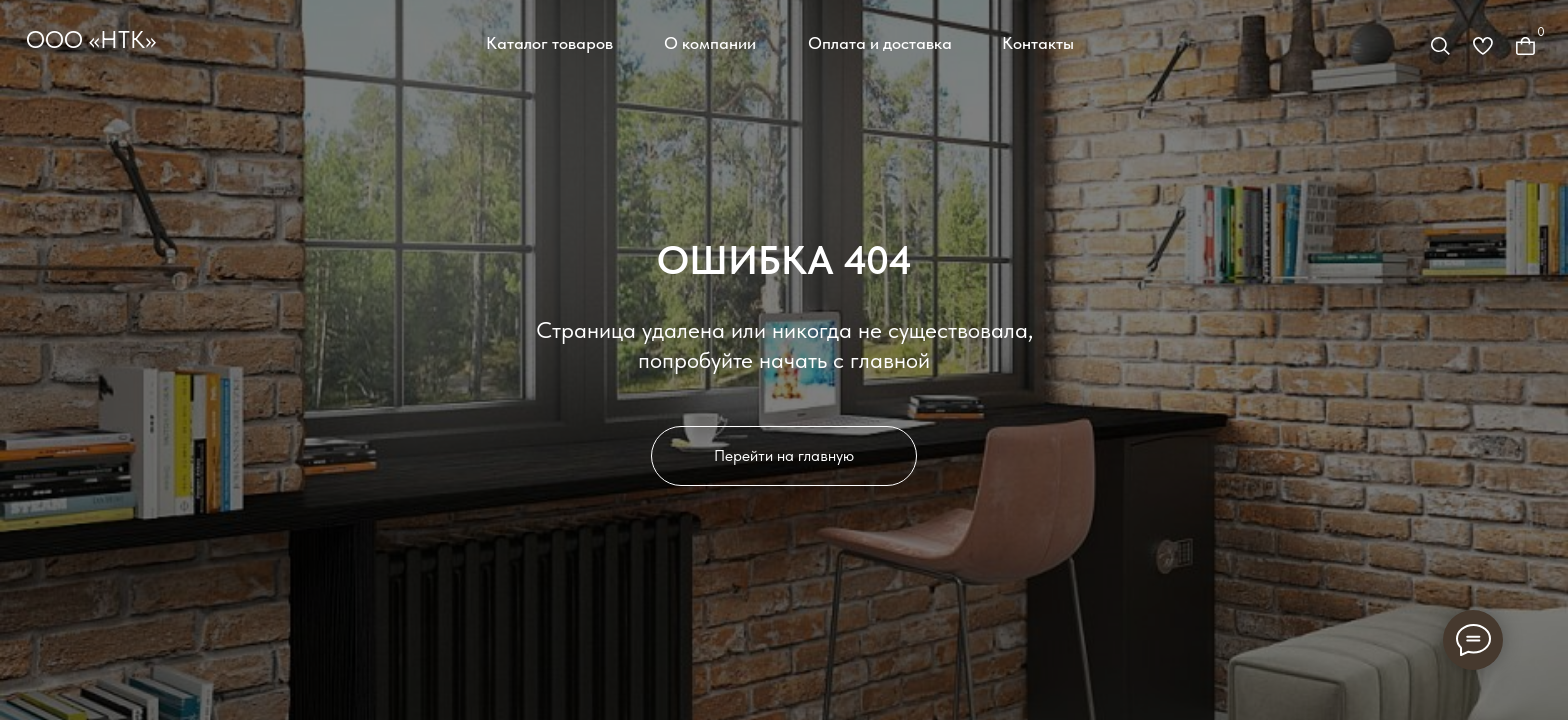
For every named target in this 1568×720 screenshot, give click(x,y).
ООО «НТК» (91, 40)
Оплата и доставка (880, 43)
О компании (710, 43)
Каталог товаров (549, 43)
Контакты (1038, 43)
